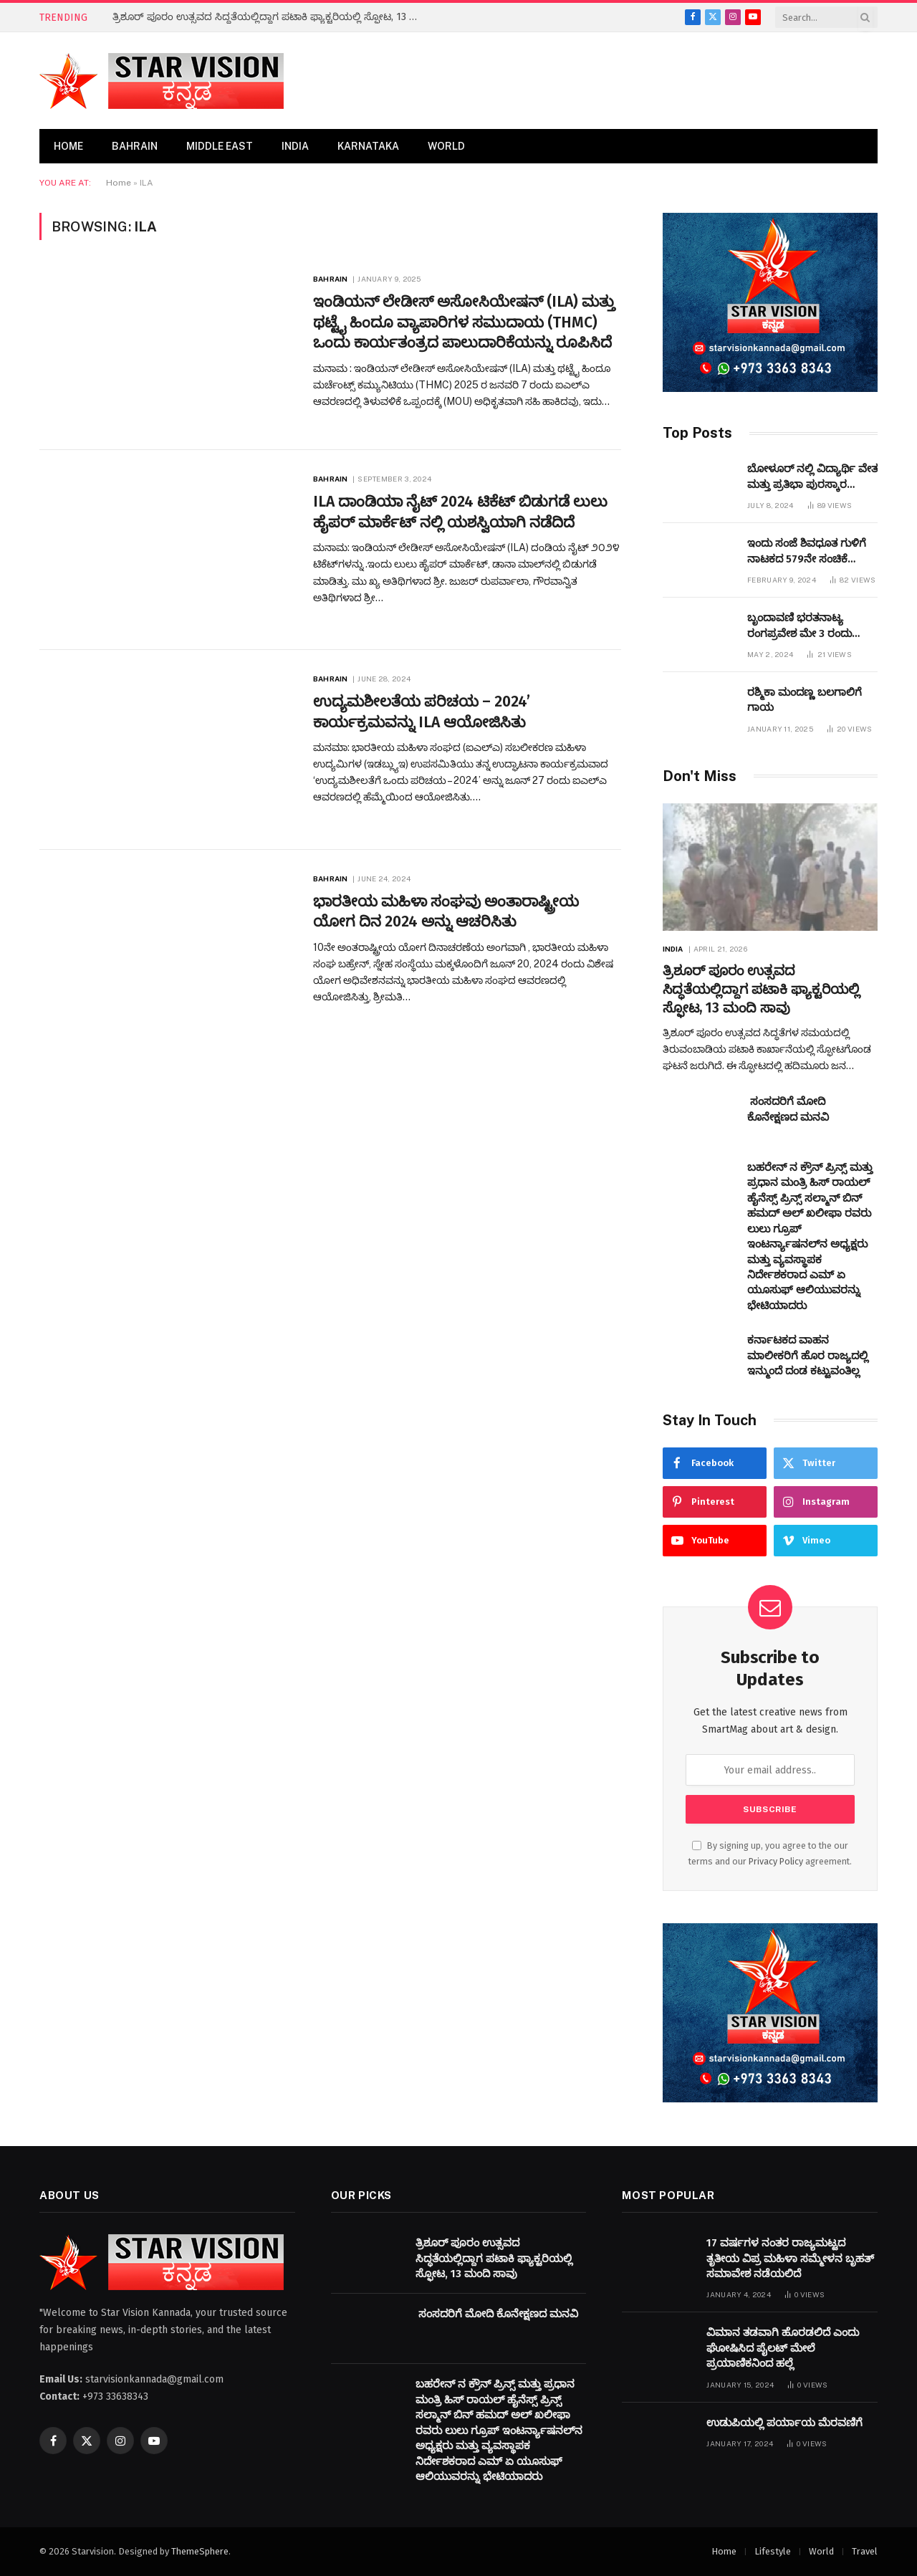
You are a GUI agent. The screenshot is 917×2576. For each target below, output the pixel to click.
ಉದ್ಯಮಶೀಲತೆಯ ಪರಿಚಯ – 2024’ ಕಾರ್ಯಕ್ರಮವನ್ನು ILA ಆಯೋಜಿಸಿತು (421, 712)
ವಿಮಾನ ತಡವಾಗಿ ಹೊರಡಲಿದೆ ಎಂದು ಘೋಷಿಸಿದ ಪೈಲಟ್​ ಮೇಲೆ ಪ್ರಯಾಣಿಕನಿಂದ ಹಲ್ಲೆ (782, 2348)
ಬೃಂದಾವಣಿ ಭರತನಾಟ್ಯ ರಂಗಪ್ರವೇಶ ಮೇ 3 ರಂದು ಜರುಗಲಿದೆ (799, 626)
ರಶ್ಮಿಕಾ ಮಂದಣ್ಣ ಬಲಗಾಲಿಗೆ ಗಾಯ (804, 700)
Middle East (219, 146)
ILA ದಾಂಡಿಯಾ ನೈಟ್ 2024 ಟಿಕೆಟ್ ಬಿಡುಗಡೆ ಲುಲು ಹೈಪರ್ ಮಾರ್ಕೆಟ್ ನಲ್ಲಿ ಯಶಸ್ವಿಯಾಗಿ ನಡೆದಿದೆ (460, 512)
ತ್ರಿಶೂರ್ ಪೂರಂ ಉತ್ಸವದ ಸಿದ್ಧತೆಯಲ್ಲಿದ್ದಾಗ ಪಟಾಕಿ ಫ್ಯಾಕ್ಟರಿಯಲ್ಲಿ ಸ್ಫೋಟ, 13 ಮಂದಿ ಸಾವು (273, 17)
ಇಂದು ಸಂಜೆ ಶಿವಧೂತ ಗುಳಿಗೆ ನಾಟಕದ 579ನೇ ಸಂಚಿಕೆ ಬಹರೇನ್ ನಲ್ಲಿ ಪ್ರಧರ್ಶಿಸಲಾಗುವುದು (806, 552)
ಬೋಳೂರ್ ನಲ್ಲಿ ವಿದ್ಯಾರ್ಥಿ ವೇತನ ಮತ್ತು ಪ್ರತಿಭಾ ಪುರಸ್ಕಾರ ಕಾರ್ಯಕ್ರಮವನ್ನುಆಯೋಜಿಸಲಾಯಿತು (827, 477)
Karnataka (368, 146)
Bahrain (135, 146)
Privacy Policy (776, 1861)
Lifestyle (772, 2551)
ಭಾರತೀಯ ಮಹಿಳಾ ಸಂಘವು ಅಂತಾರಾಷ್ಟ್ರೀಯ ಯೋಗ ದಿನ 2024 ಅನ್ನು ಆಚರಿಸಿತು (446, 912)
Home (68, 146)
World (446, 146)
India (295, 146)
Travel (865, 2551)
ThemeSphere (200, 2551)
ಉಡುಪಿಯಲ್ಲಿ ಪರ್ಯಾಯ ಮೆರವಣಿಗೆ (784, 2422)
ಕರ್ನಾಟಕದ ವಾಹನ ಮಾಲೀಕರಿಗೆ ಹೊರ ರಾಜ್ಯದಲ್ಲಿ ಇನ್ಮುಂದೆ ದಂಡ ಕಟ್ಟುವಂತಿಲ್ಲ (807, 1355)
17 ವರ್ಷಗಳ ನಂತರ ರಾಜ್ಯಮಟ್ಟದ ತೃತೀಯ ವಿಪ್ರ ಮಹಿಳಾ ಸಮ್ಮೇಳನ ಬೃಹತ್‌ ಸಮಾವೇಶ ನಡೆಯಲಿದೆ (790, 2258)
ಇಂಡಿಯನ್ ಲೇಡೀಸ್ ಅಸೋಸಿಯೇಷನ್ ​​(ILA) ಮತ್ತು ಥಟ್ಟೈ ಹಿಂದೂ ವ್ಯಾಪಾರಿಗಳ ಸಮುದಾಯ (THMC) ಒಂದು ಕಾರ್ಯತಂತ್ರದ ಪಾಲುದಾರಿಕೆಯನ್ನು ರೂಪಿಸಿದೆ (464, 322)
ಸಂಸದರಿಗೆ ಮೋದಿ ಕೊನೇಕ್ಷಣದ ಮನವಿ (788, 1109)
